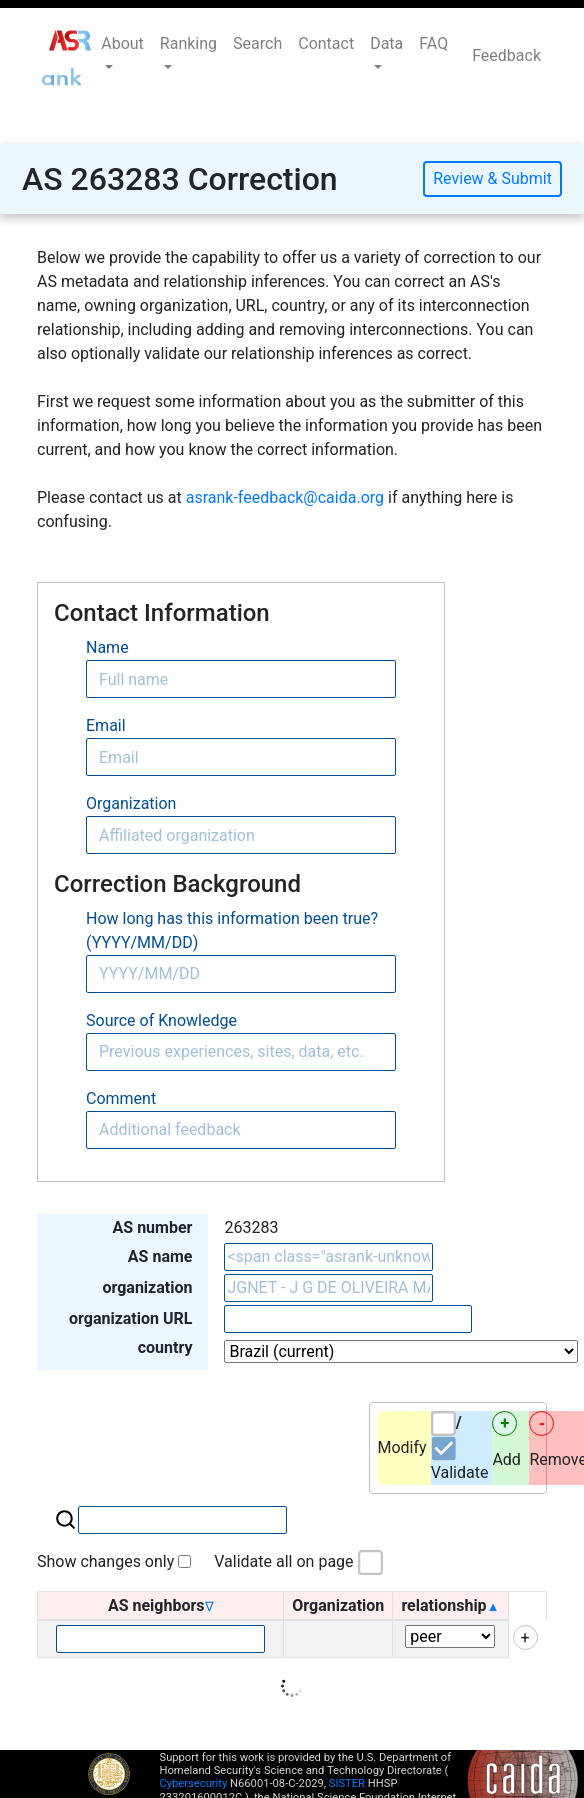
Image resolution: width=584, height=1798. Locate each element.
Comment (121, 1098)
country (165, 1347)
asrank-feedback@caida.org (285, 497)
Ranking (188, 43)
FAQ (433, 43)
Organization (131, 803)
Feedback (506, 55)
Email (106, 725)
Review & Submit (492, 178)
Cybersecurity (194, 1783)
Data (386, 43)
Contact (326, 43)
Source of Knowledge (161, 1020)
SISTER (347, 1783)
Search (257, 43)
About (122, 43)
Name (107, 647)
